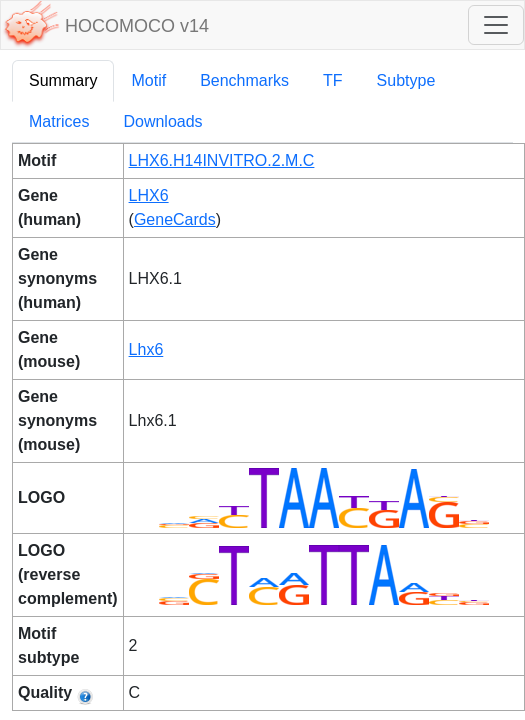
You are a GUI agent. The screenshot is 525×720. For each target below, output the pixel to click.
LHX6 (149, 195)
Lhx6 (146, 349)
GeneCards (175, 219)
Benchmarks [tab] (244, 80)
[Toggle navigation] (496, 25)
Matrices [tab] (59, 121)
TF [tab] (333, 80)
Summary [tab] (63, 80)
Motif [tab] (148, 80)
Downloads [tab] (162, 121)
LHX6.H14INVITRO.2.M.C (222, 160)
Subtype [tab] (406, 80)
